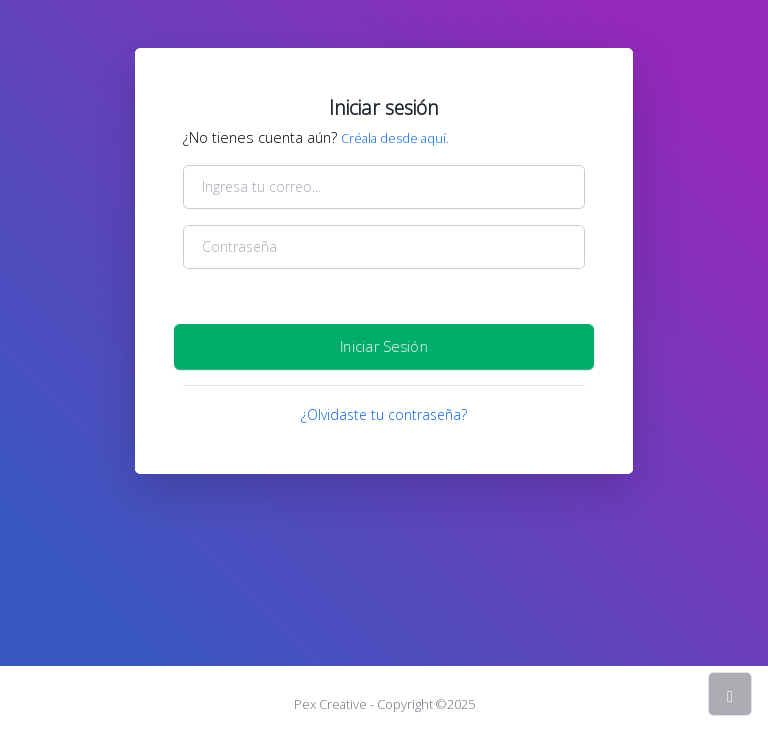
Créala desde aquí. (395, 138)
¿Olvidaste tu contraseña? (384, 414)
